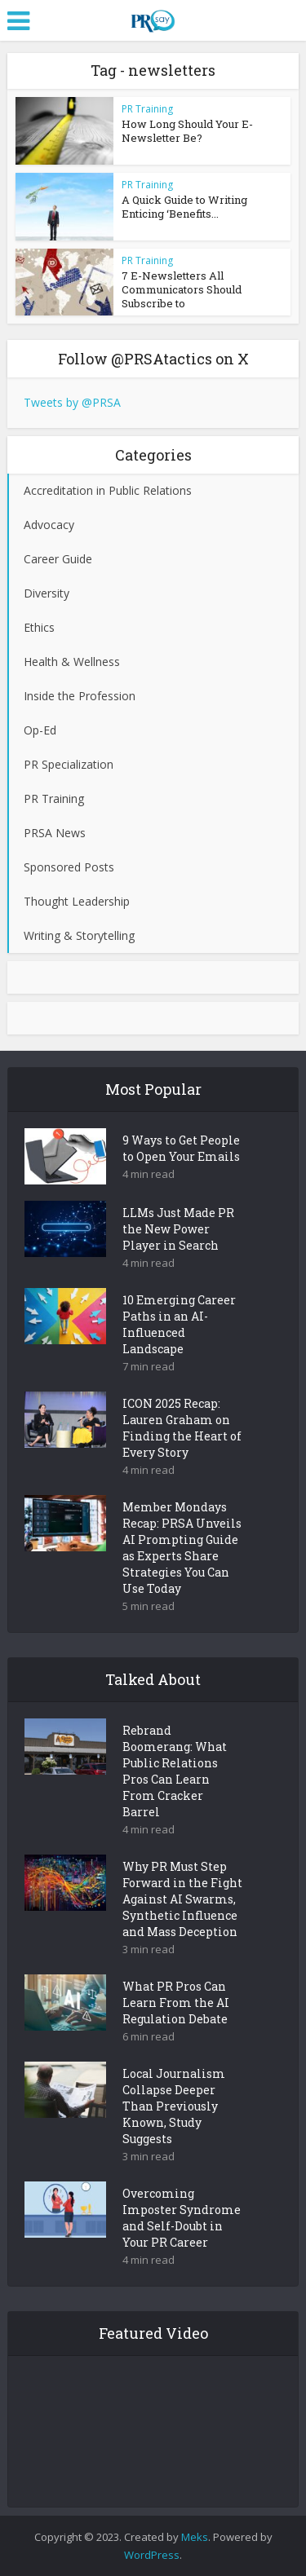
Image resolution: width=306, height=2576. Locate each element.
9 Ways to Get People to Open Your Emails (181, 1148)
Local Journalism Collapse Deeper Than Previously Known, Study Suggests (173, 2106)
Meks (194, 2537)
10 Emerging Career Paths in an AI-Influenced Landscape (179, 1324)
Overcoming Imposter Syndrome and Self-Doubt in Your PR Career (181, 2218)
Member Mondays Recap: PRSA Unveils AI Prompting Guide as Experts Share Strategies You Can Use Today (182, 1547)
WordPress (152, 2554)
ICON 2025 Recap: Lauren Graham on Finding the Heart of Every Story (182, 1428)
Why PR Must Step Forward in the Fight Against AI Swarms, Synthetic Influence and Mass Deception (182, 1899)
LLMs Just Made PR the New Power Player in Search (178, 1229)
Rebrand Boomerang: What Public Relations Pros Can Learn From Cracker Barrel (174, 1771)
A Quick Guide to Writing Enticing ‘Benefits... (184, 206)
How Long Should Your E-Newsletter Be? (187, 131)
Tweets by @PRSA (72, 402)
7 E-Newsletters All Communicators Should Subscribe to (182, 289)
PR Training (147, 109)
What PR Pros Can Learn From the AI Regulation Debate (175, 2002)
